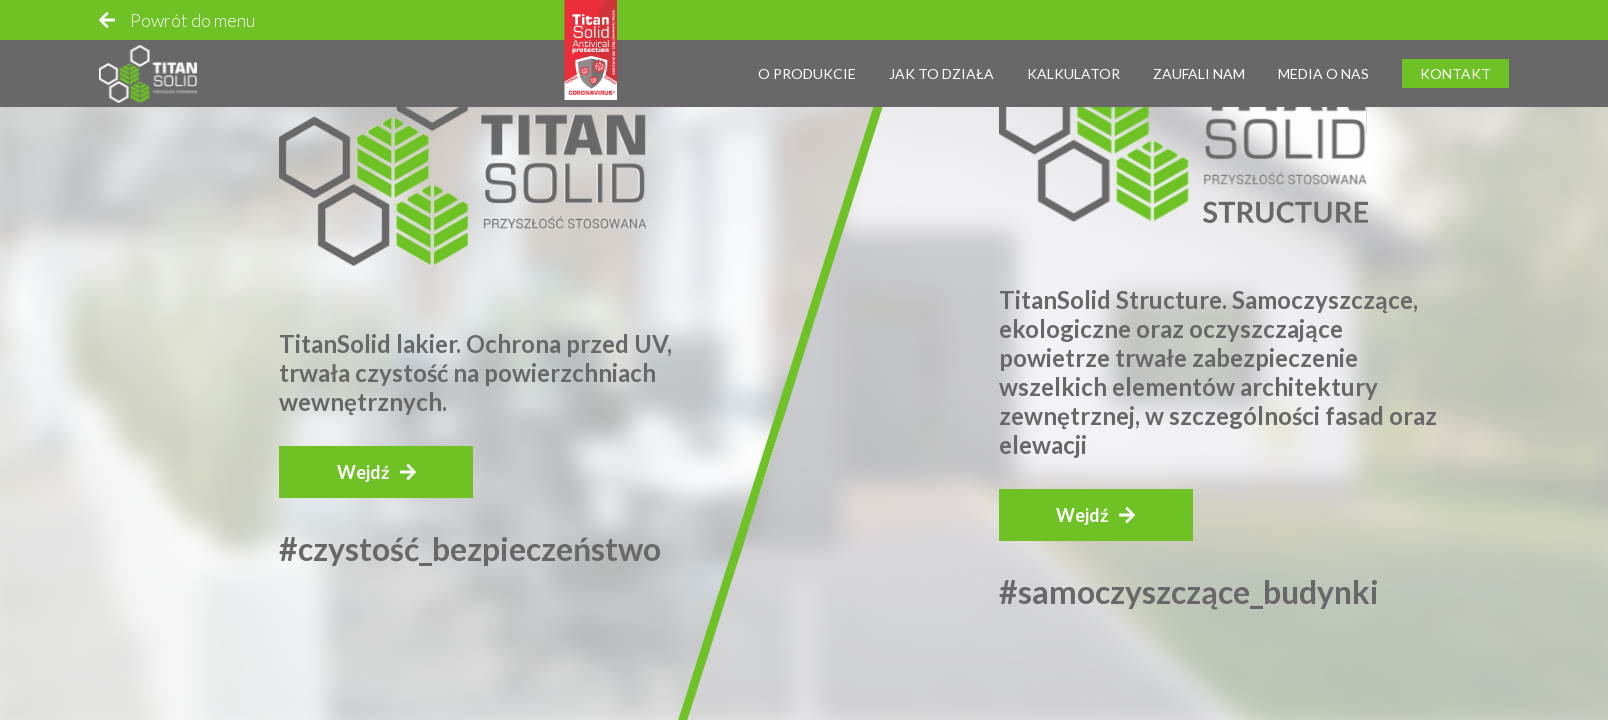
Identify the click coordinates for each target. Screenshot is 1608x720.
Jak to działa (941, 65)
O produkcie (807, 65)
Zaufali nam (1199, 65)
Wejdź (363, 472)
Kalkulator (1073, 65)
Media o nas (1323, 65)
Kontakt (1455, 65)
